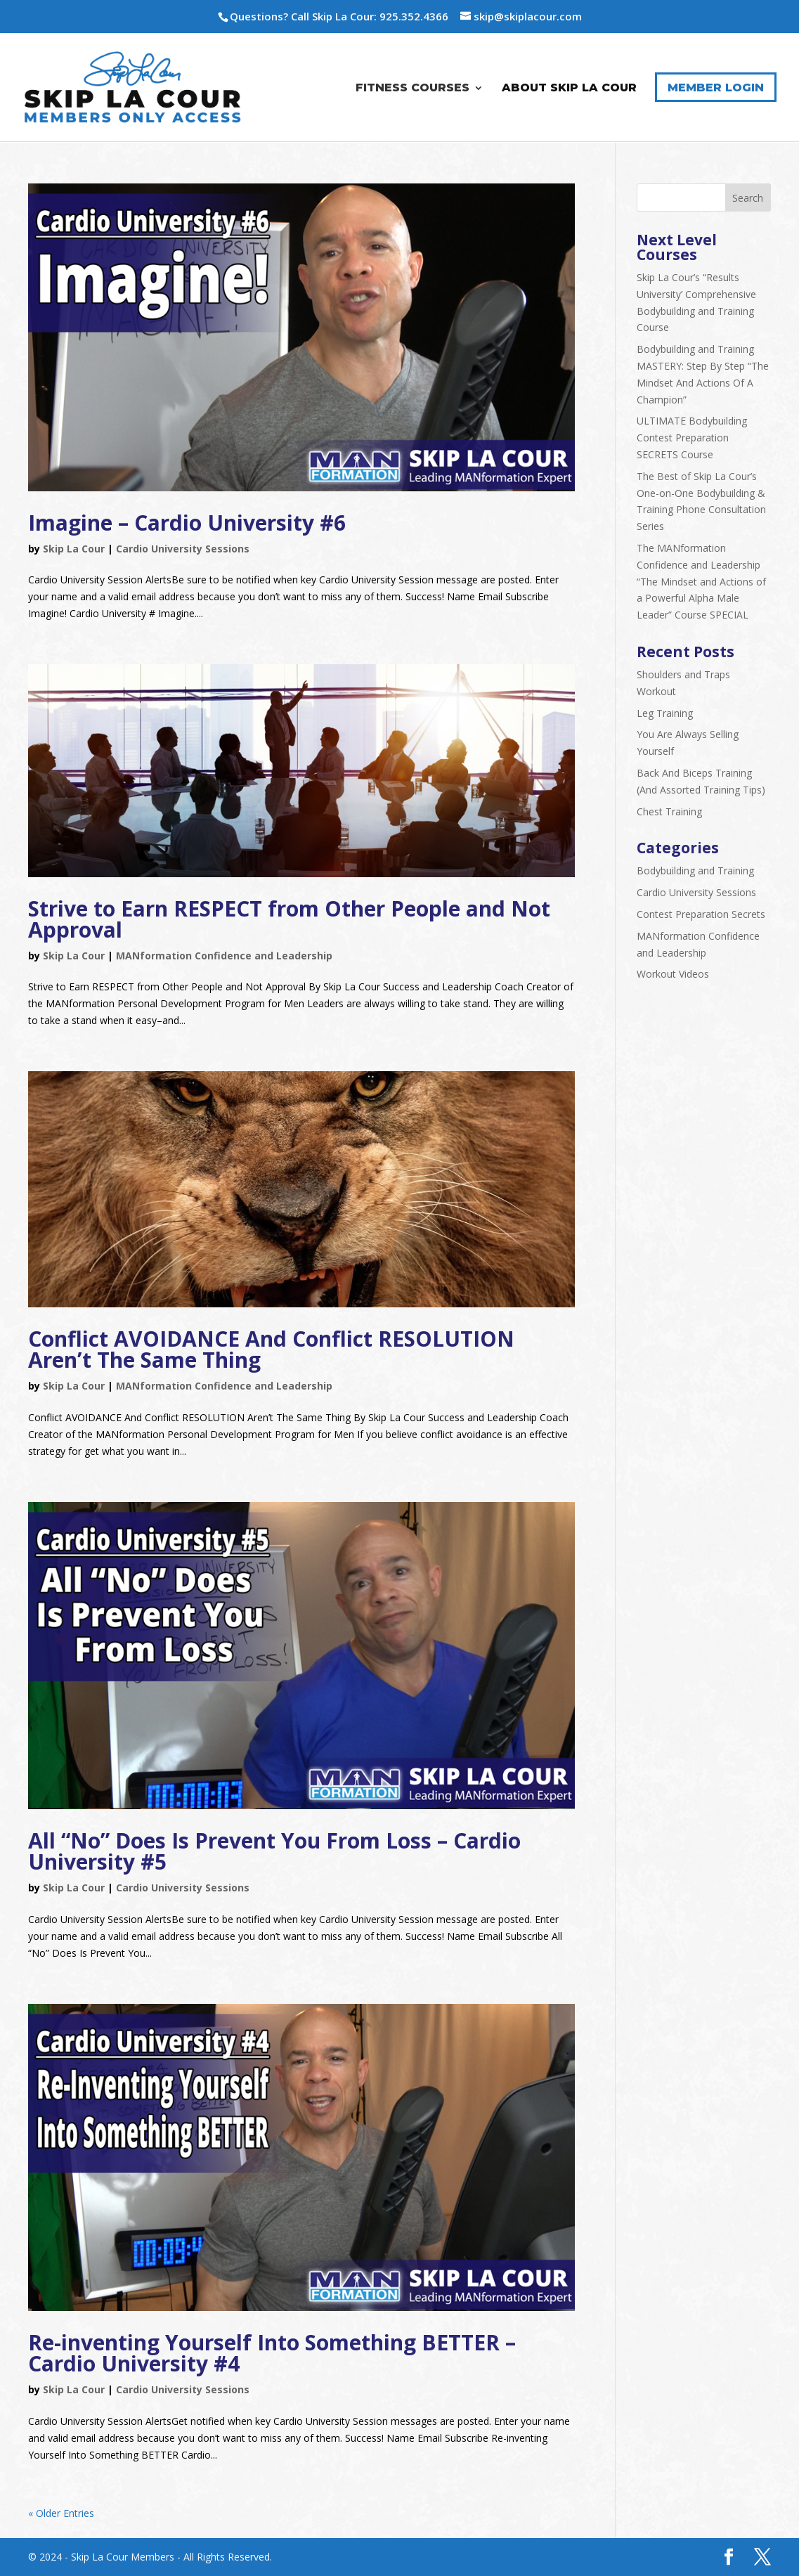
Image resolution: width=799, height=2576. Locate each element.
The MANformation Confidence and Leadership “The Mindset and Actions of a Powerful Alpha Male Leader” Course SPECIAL (701, 581)
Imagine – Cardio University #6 (187, 522)
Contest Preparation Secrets (701, 914)
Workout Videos (673, 973)
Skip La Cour (74, 548)
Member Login (716, 87)
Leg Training (665, 713)
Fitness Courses (412, 88)
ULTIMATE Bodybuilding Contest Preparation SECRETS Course (692, 437)
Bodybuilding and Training (695, 870)
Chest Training (669, 811)
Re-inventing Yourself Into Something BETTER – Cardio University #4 (272, 2353)
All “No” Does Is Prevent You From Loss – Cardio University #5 (274, 1851)
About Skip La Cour (569, 88)
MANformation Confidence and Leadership (224, 955)
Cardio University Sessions (182, 548)
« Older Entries (61, 2513)
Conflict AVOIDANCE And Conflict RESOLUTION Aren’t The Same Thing (271, 1349)
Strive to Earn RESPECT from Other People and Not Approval (289, 919)
